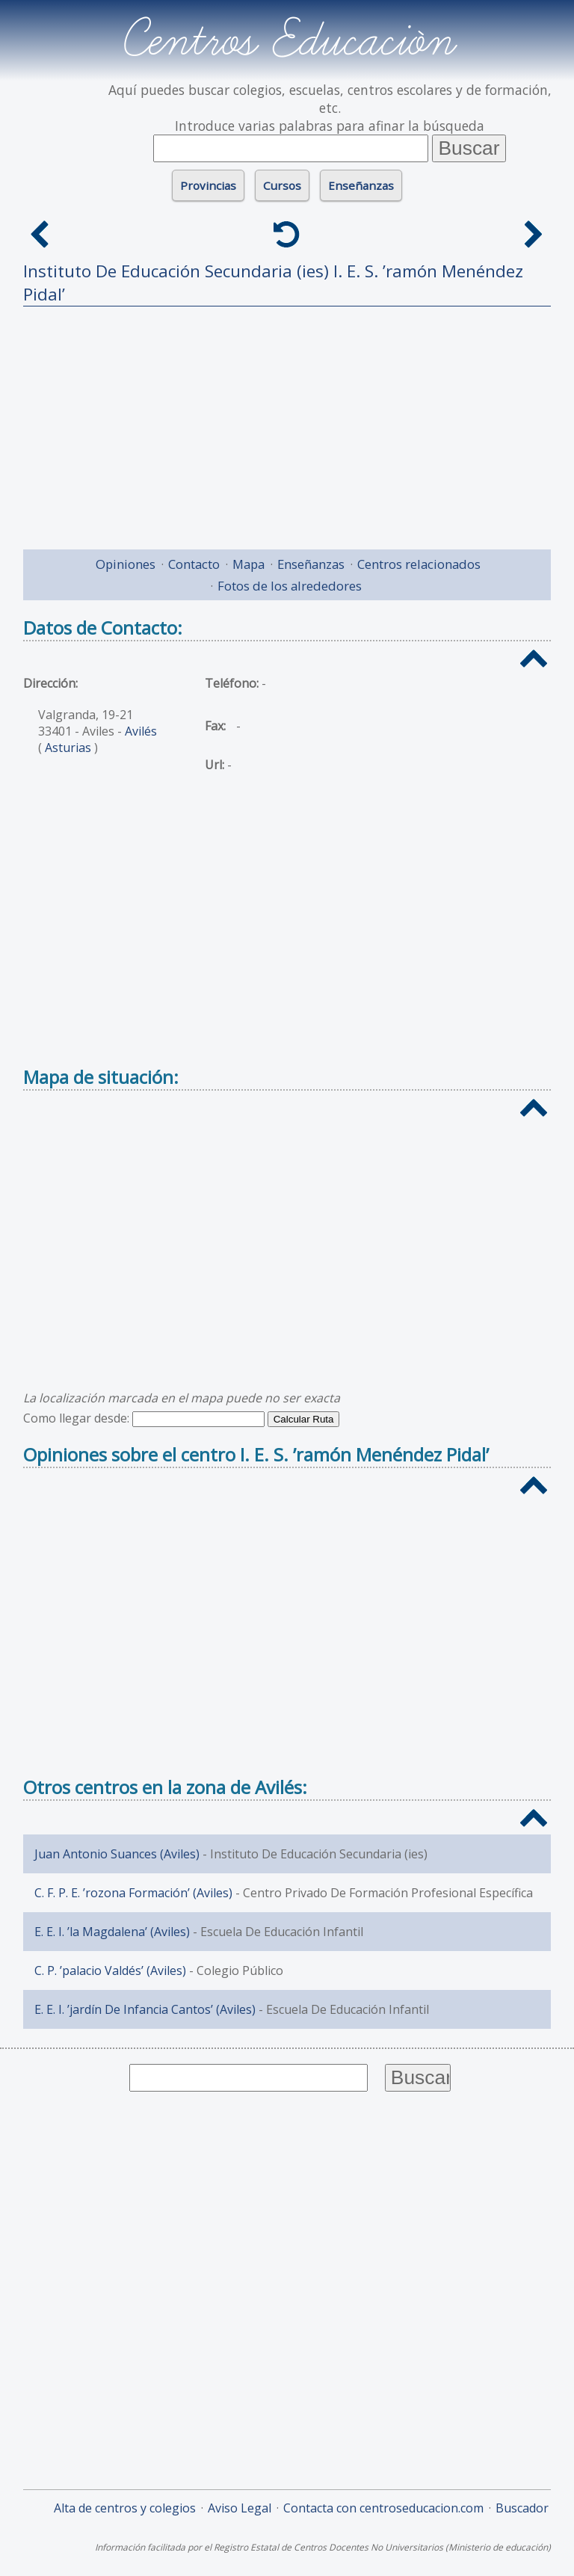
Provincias (208, 185)
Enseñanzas (361, 185)
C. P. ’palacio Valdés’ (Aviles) (110, 1970)
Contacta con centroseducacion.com (383, 2508)
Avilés (141, 731)
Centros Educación (287, 40)
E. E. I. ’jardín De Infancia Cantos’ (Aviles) (145, 2009)
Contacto (194, 564)
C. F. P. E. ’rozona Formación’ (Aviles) (133, 1893)
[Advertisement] (287, 422)
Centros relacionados (419, 564)
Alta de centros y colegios (125, 2508)
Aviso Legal (239, 2508)
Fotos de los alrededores (289, 585)
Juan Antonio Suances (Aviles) (117, 1854)
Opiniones (125, 564)
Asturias (68, 747)
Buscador (522, 2508)
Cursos (282, 185)
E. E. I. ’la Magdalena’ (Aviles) (112, 1931)
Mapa (248, 564)
